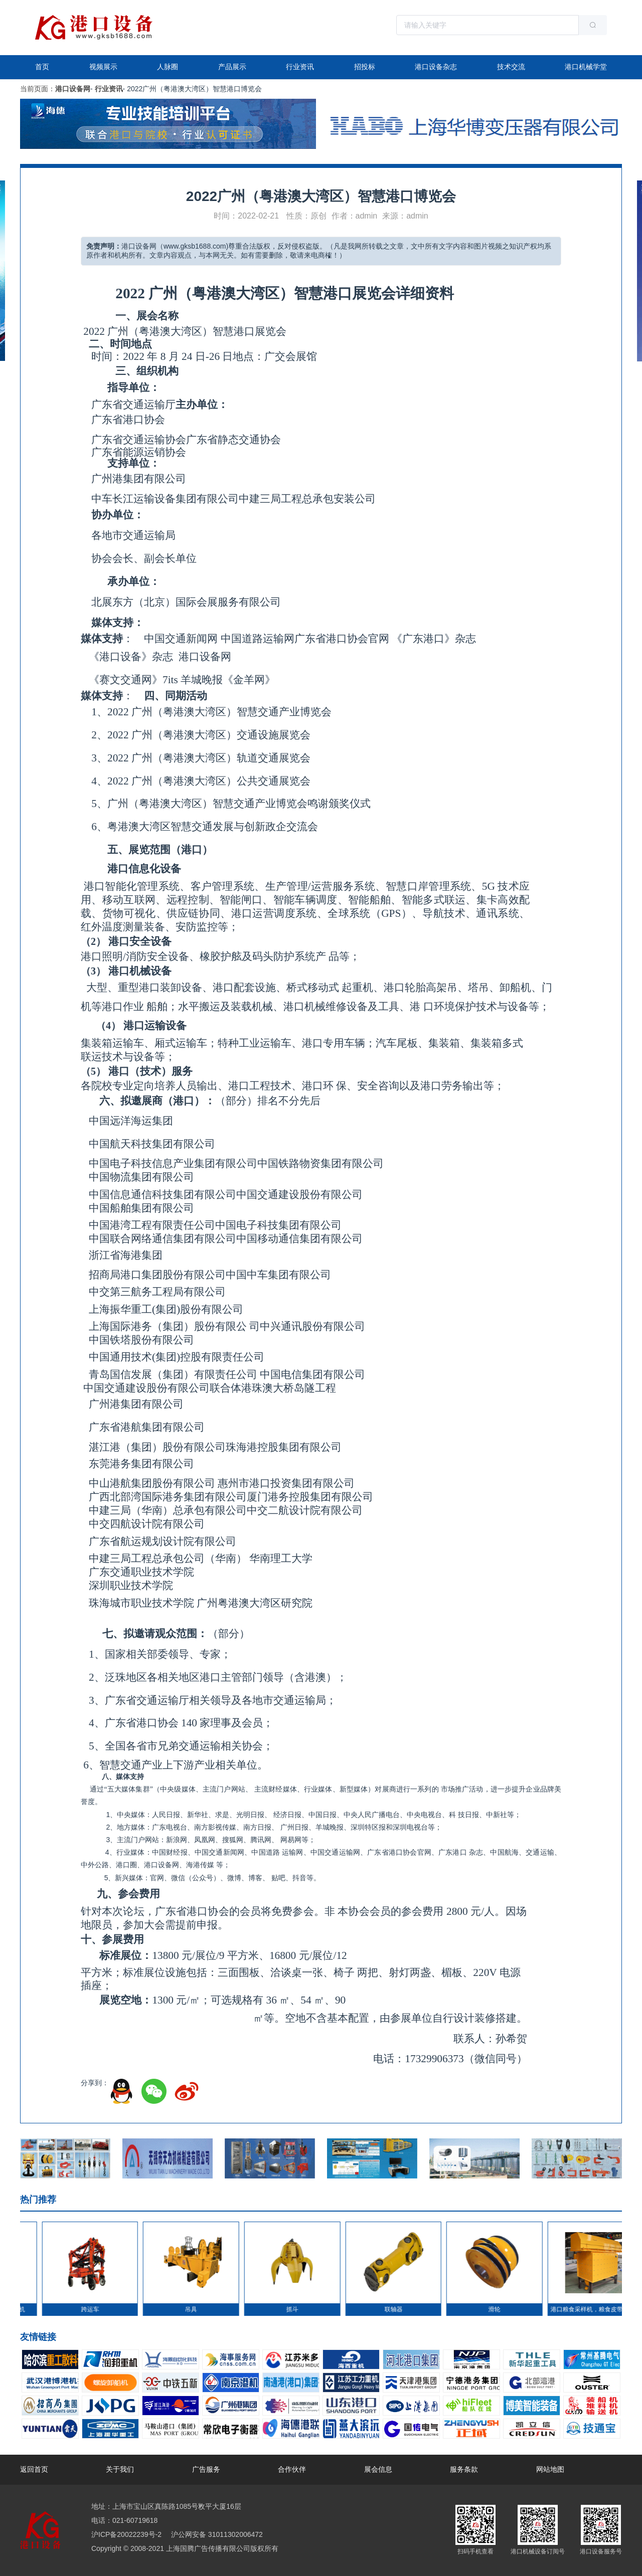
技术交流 (511, 67)
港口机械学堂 (586, 67)
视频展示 (103, 67)
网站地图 (550, 2469)
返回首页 (34, 2469)
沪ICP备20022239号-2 (126, 2534)
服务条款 (464, 2469)
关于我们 (120, 2469)
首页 (42, 67)
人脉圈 (167, 67)
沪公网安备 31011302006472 (216, 2534)
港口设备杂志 (436, 67)
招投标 (364, 67)
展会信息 (378, 2469)
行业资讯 (300, 67)
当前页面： (37, 89)
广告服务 (206, 2469)
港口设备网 (72, 89)
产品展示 (232, 67)
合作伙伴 (292, 2469)
